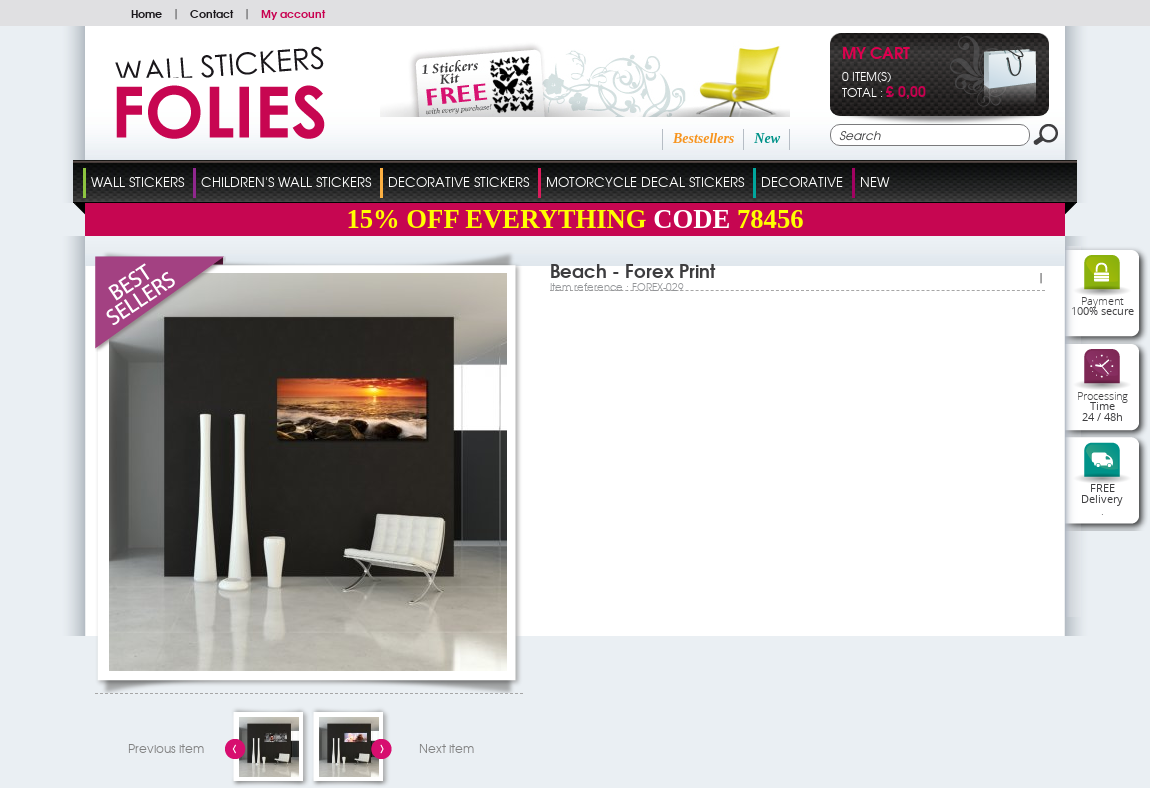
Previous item (166, 748)
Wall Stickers (137, 181)
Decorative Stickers (458, 181)
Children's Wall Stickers (286, 181)
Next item (446, 748)
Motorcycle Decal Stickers (645, 181)
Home (146, 13)
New (767, 138)
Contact (211, 13)
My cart (876, 54)
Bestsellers (703, 138)
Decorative (802, 181)
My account (293, 13)
